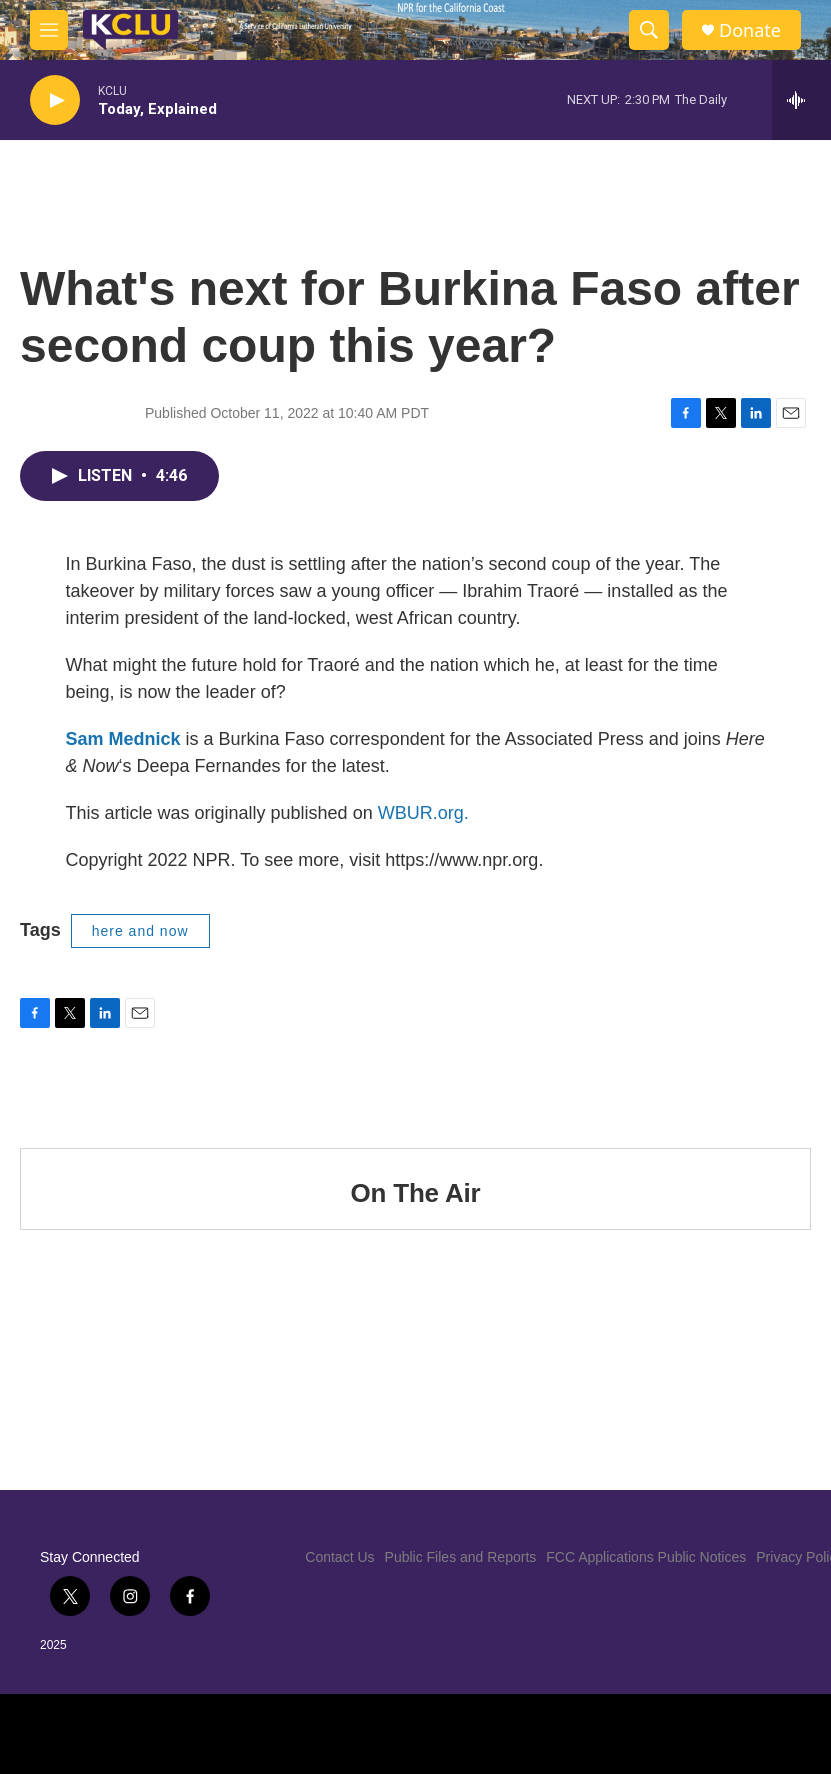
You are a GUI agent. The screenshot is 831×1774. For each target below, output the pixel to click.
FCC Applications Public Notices (646, 1557)
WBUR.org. (423, 813)
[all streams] (801, 100)
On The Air (416, 1193)
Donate (750, 30)
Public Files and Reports (461, 1557)
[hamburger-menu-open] (49, 30)
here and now (140, 931)
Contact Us (339, 1557)
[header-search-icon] (649, 30)
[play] (55, 100)
